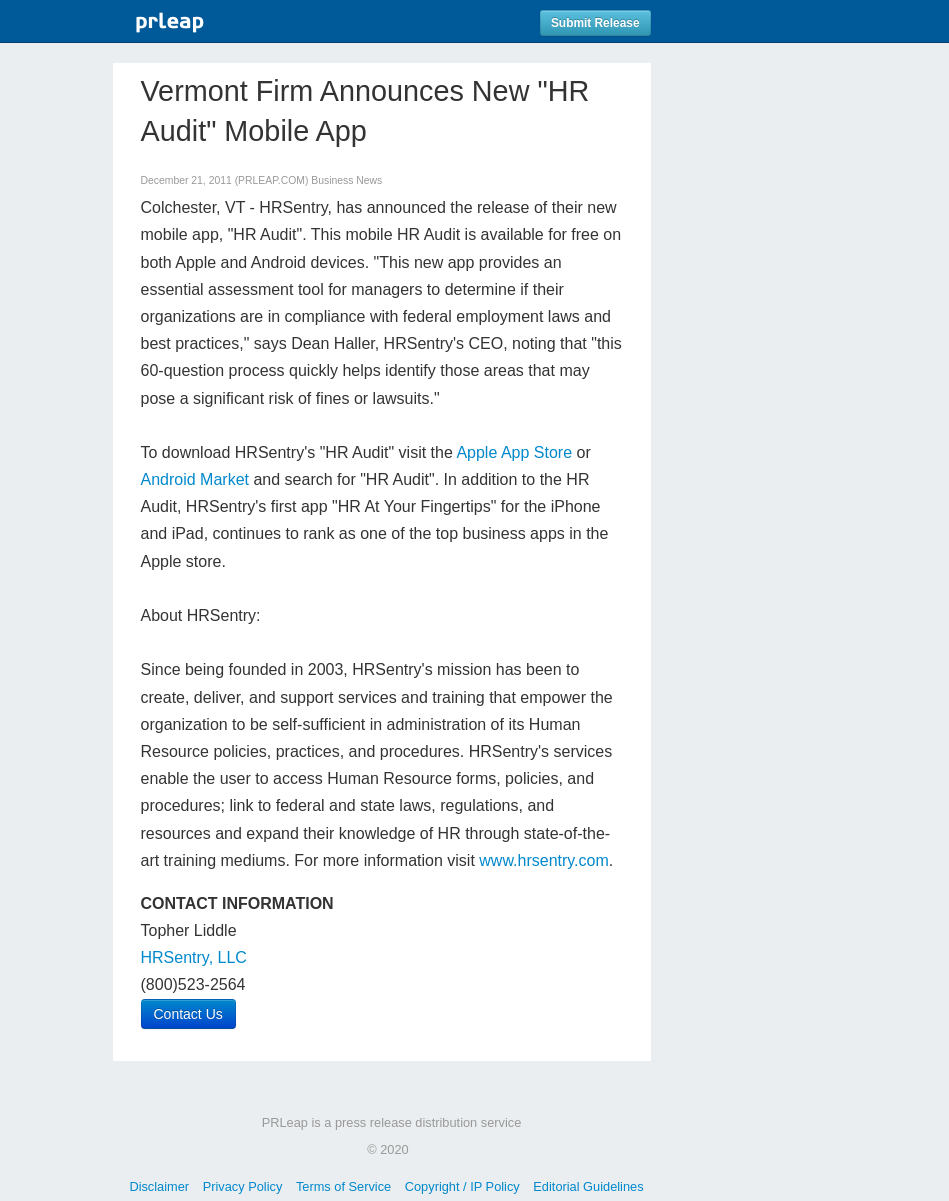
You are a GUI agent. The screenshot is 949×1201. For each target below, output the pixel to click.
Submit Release (595, 23)
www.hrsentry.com (544, 860)
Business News (346, 180)
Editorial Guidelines (588, 1186)
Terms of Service (343, 1186)
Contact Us (188, 1014)
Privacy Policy (243, 1186)
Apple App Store (514, 452)
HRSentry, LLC (194, 957)
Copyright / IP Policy (462, 1186)
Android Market (195, 479)
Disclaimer (159, 1186)
